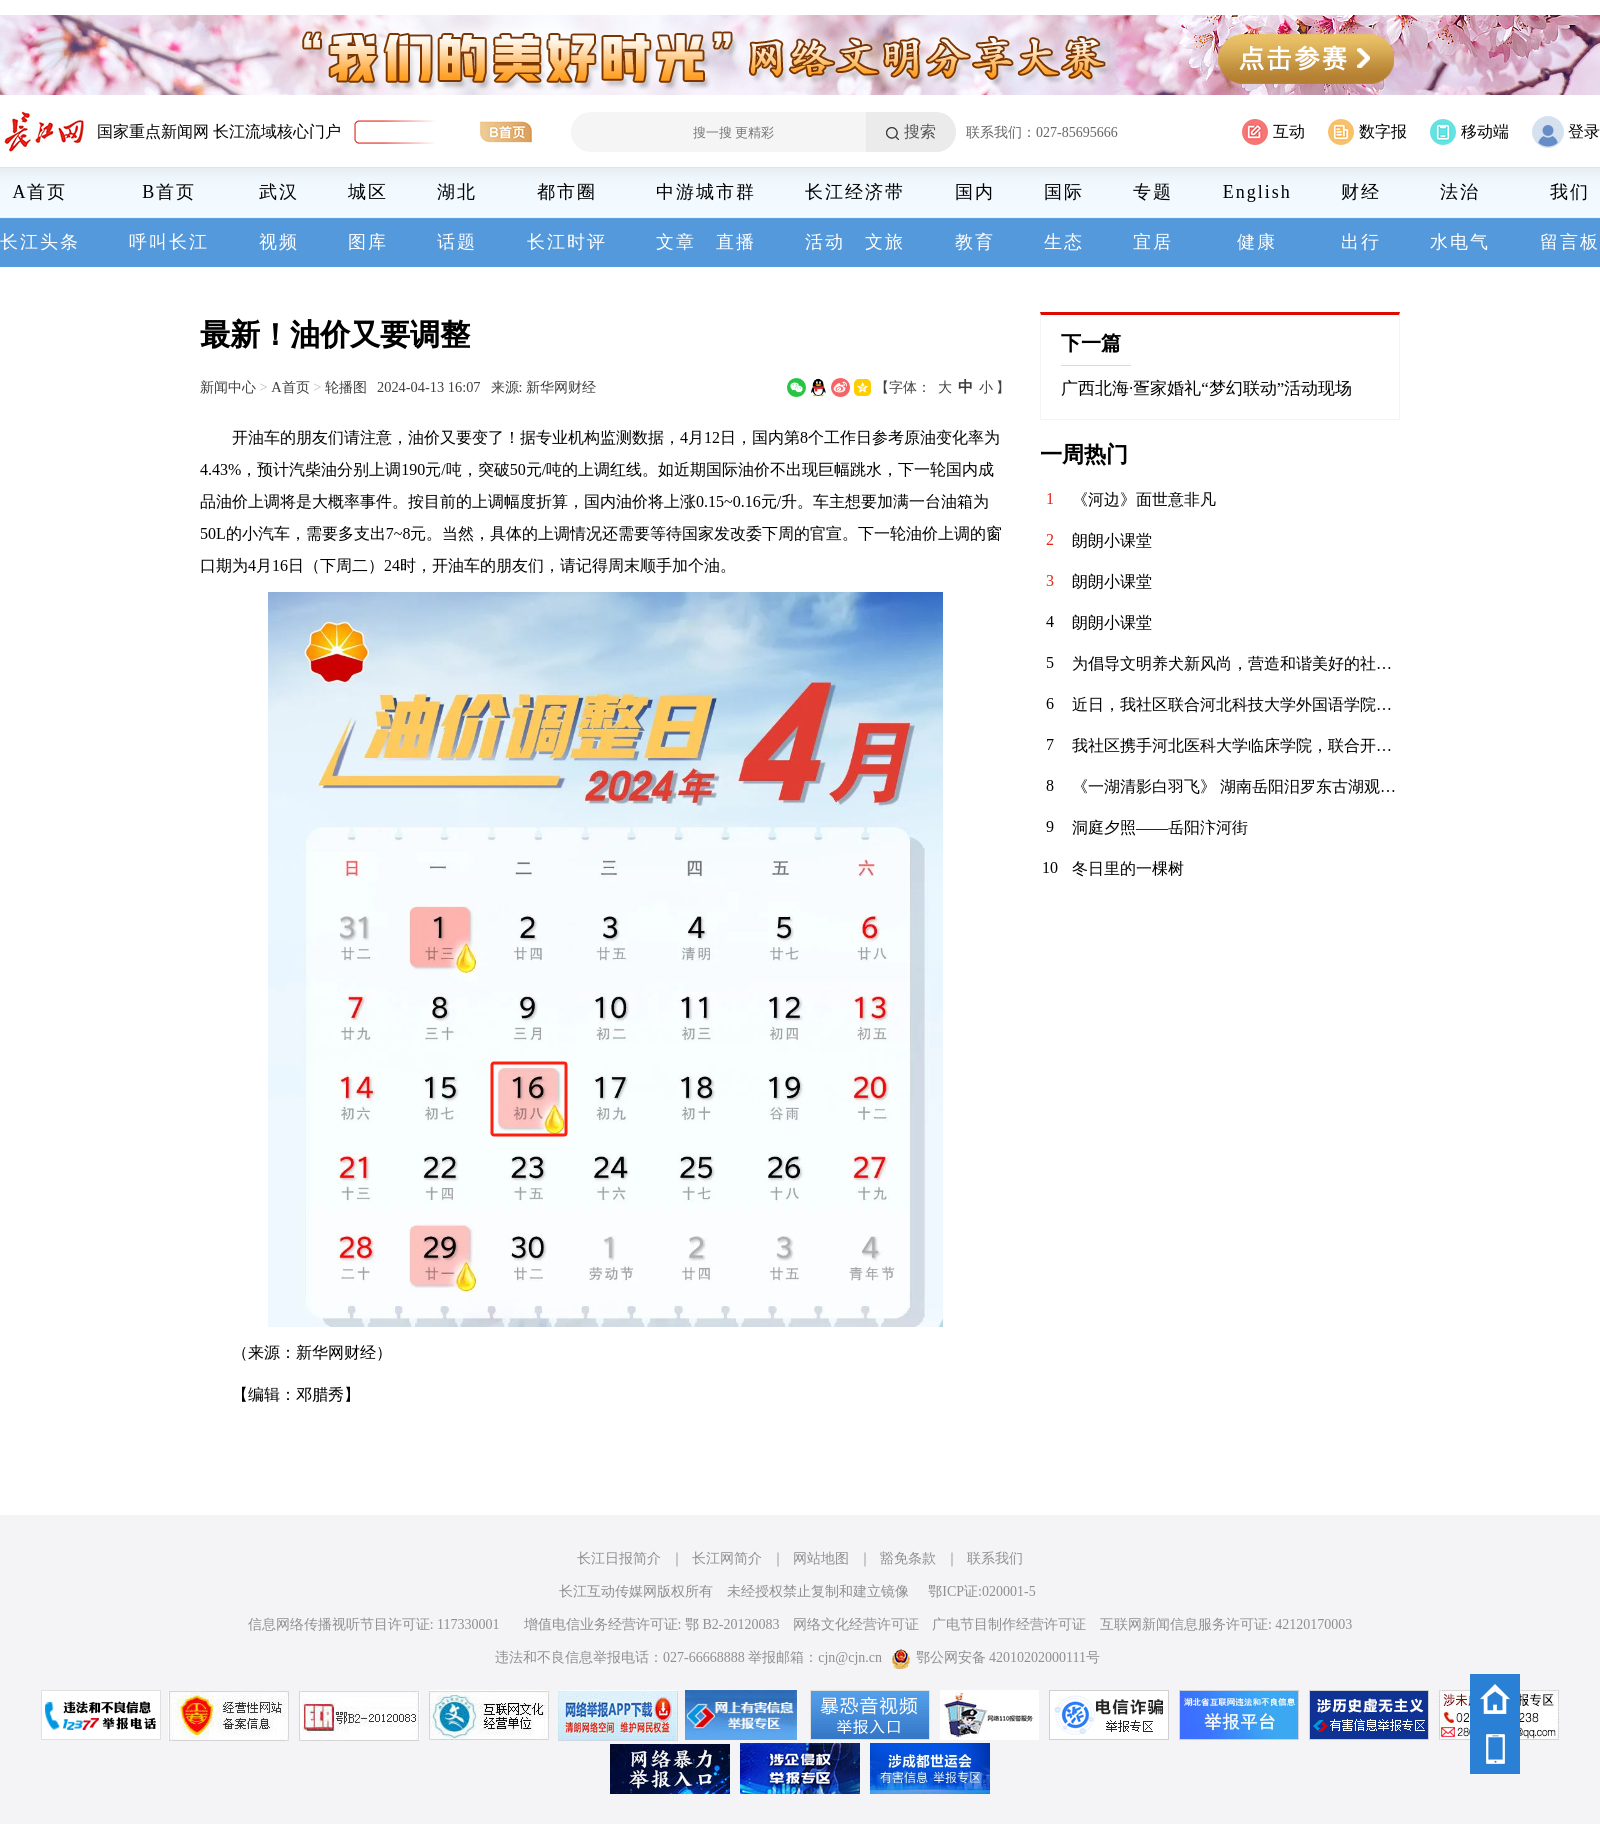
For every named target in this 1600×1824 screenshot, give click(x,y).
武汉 (279, 192)
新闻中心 (228, 387)
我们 (1570, 192)
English (1257, 192)
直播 (736, 242)
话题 (457, 242)
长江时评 (567, 242)
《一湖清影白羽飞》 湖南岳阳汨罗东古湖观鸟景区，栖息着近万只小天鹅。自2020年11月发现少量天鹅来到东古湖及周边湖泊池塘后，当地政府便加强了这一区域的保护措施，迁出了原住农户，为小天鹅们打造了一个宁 (1236, 786)
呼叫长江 (169, 242)
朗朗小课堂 (1112, 540)
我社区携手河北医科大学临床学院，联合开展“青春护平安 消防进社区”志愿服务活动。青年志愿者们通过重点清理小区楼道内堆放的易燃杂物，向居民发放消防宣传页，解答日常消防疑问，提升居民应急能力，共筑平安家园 (1236, 745)
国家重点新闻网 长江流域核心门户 (219, 131)
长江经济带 (855, 192)
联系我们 (995, 1558)
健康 (1257, 242)
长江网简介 (727, 1558)
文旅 (885, 242)
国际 (1064, 192)
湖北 (457, 192)
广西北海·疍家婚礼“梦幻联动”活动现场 (1206, 388)
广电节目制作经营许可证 (1009, 1624)
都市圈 (567, 192)
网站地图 (821, 1558)
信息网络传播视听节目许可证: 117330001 (374, 1624)
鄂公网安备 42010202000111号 (995, 1657)
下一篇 (1091, 343)
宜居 (1153, 242)
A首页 (40, 192)
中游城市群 (706, 192)
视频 (279, 242)
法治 (1460, 192)
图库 (368, 242)
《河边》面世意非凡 (1144, 499)
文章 (676, 242)
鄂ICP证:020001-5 (981, 1591)
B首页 (169, 192)
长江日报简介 (619, 1558)
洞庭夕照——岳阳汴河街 (1160, 827)
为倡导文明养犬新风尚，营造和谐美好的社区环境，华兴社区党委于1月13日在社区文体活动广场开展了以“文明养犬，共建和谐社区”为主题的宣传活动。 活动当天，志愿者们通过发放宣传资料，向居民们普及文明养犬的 (1236, 663)
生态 (1064, 242)
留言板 (1570, 242)
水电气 (1460, 242)
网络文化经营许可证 (856, 1624)
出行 (1361, 242)
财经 (1361, 192)
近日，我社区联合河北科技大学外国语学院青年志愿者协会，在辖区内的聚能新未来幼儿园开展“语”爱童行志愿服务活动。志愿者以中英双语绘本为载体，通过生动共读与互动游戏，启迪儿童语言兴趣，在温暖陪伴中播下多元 (1236, 704)
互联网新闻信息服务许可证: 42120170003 (1226, 1624)
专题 (1153, 192)
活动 (825, 242)
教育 (975, 242)
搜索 (920, 131)
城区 (368, 192)
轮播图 (346, 387)
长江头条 (40, 242)
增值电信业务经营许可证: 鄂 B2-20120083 (652, 1624)
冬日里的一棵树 (1128, 868)
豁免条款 (908, 1558)
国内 (975, 192)
